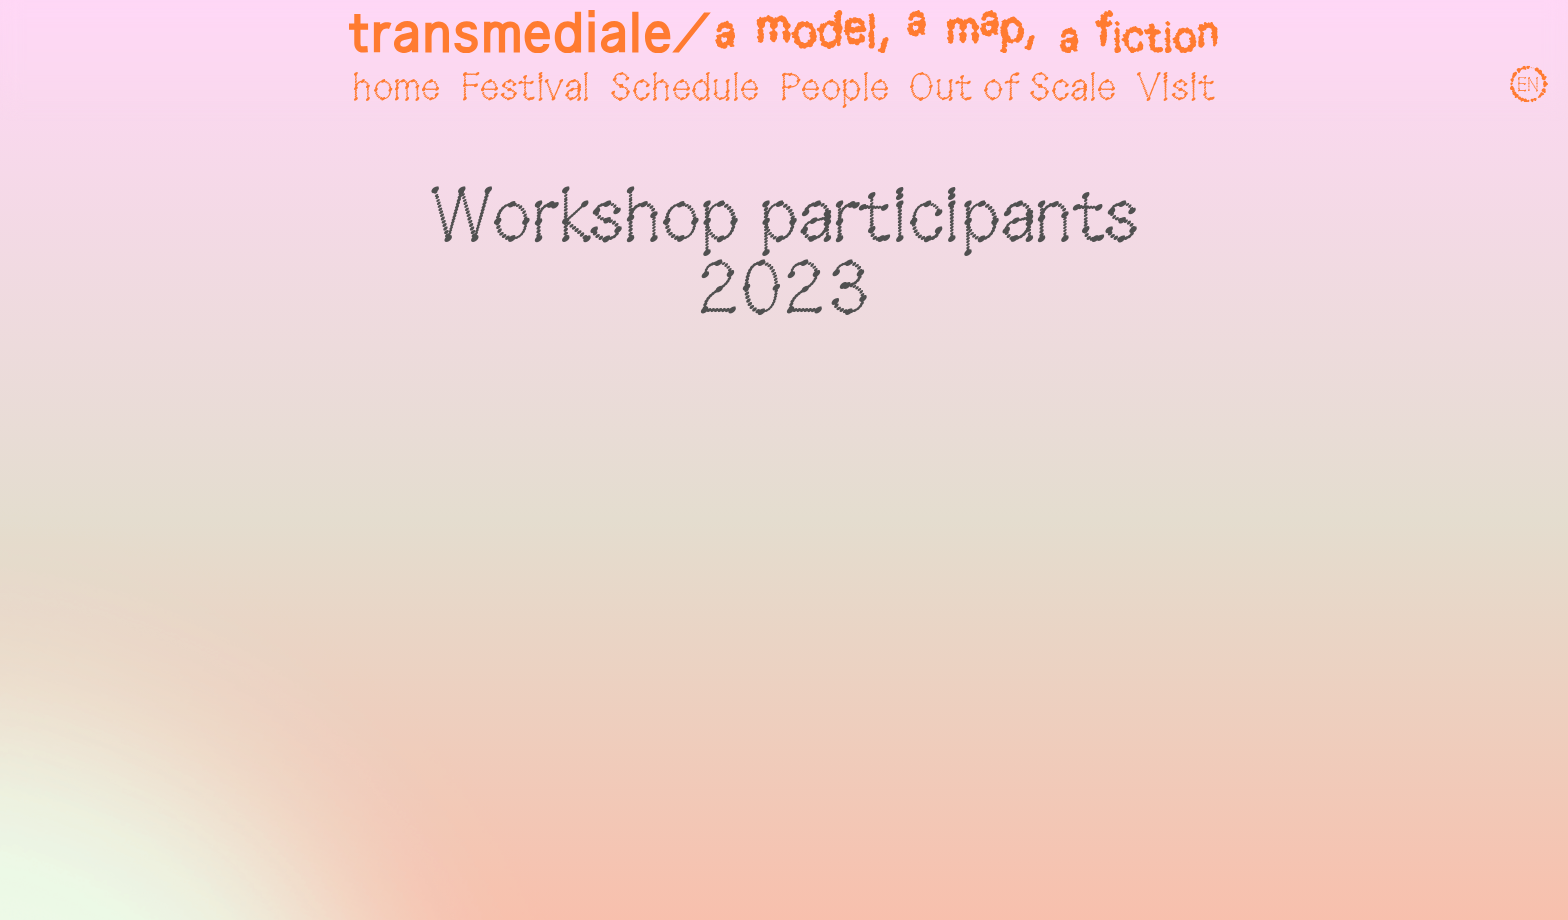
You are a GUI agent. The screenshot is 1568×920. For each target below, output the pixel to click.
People (835, 89)
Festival (525, 89)
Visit (1176, 89)
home (396, 89)
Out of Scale (1012, 89)
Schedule (684, 89)
